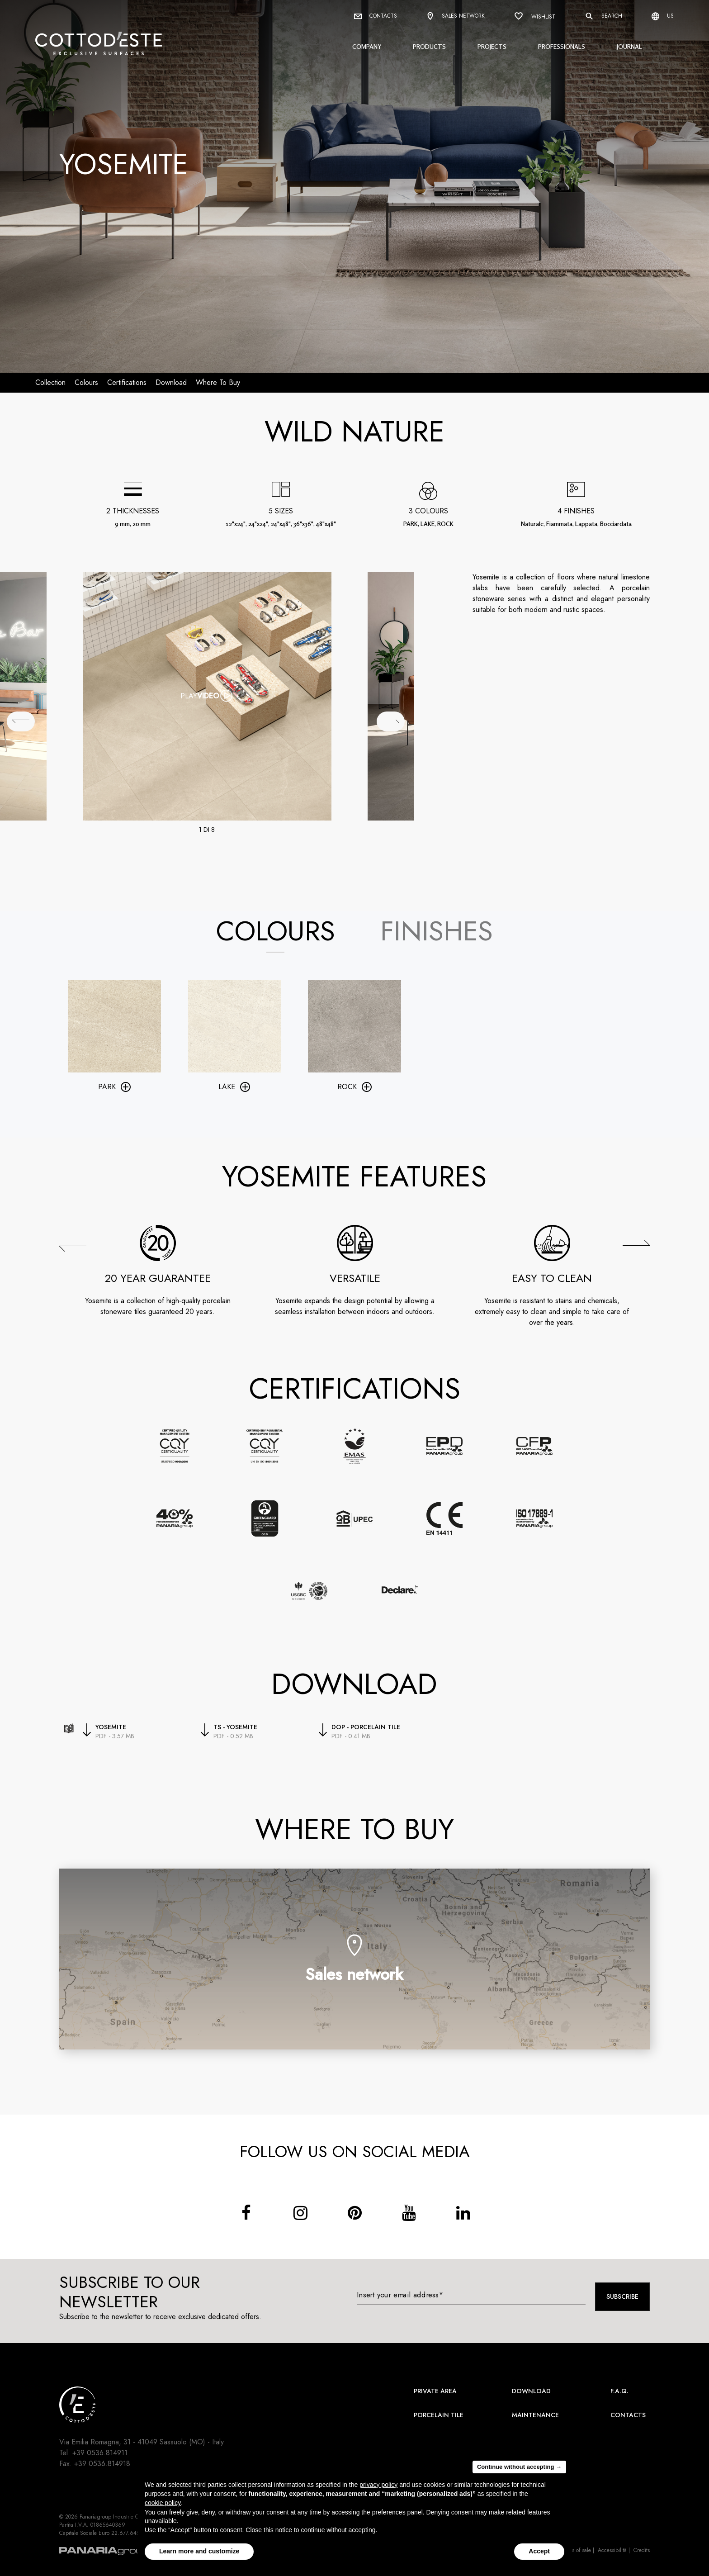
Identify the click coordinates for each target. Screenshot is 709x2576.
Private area (435, 2391)
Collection (50, 382)
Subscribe (622, 2296)
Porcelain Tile (438, 2414)
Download (531, 2391)
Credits (641, 2550)
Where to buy (218, 382)
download (171, 382)
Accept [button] (539, 2551)
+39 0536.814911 (100, 2453)
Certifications (127, 382)
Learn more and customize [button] (199, 2551)
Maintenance (535, 2414)
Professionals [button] (561, 46)
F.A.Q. (619, 2391)
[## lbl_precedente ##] (21, 721)
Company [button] (366, 46)
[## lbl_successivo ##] (391, 721)
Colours (86, 382)
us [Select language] (663, 16)
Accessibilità (612, 2550)
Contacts (375, 16)
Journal (629, 46)
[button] (72, 1248)
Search (603, 16)
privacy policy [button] (378, 2484)
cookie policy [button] (163, 2502)
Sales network (455, 16)
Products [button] (429, 46)
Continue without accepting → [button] (519, 2466)
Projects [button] (491, 46)
